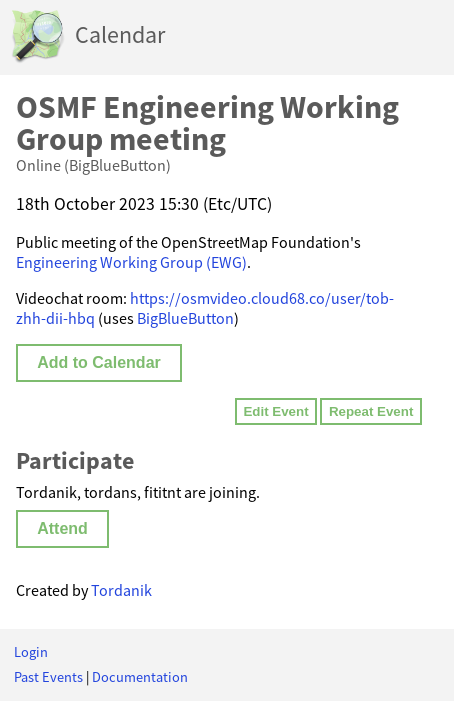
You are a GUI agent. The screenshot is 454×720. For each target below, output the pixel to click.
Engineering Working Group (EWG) (131, 262)
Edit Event (275, 411)
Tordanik (121, 590)
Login (31, 652)
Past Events (48, 677)
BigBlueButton (185, 318)
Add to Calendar (99, 362)
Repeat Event (371, 411)
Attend (62, 528)
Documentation (140, 677)
